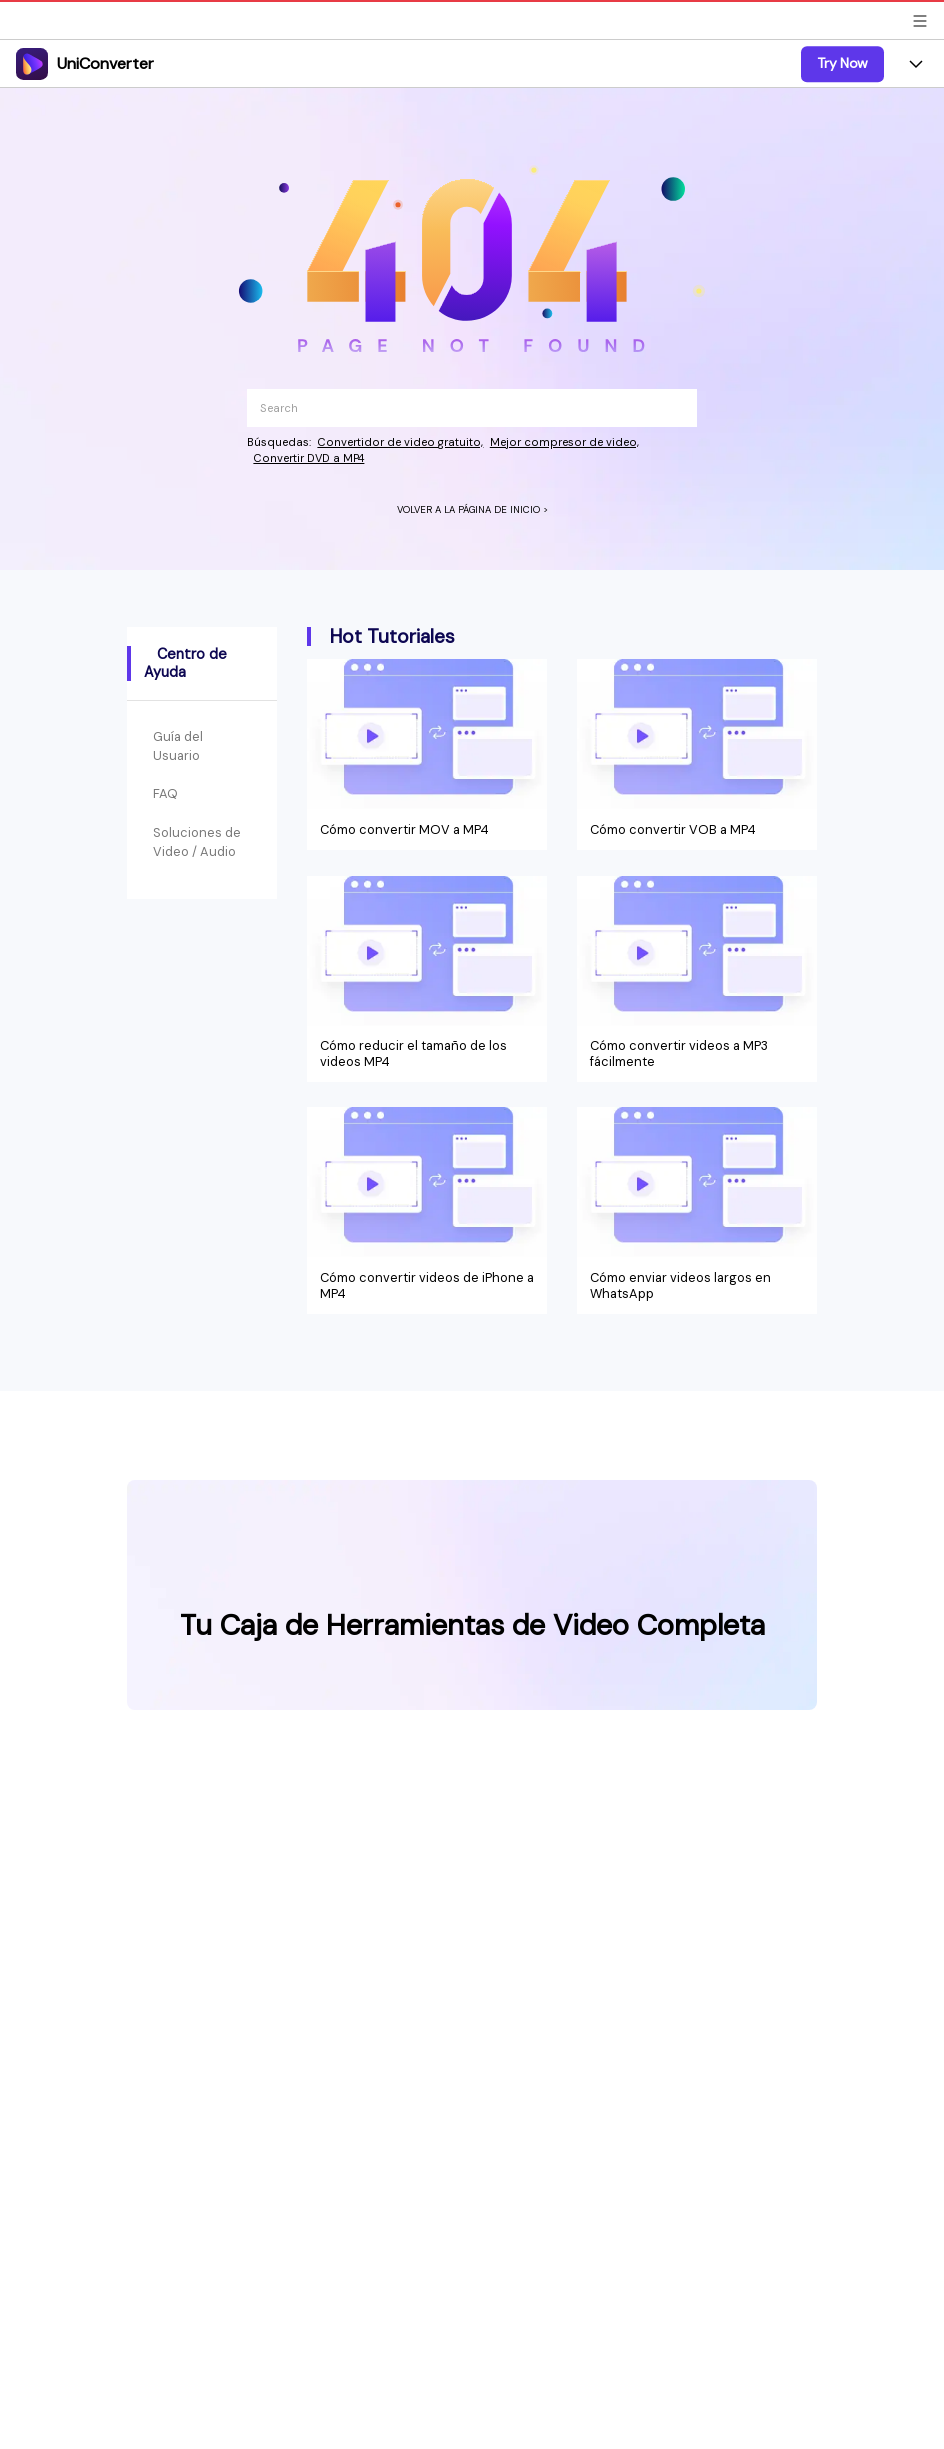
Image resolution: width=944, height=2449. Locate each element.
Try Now (842, 63)
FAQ (165, 793)
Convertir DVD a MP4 (308, 458)
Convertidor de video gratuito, (400, 442)
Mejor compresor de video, (564, 442)
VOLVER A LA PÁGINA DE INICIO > (472, 509)
